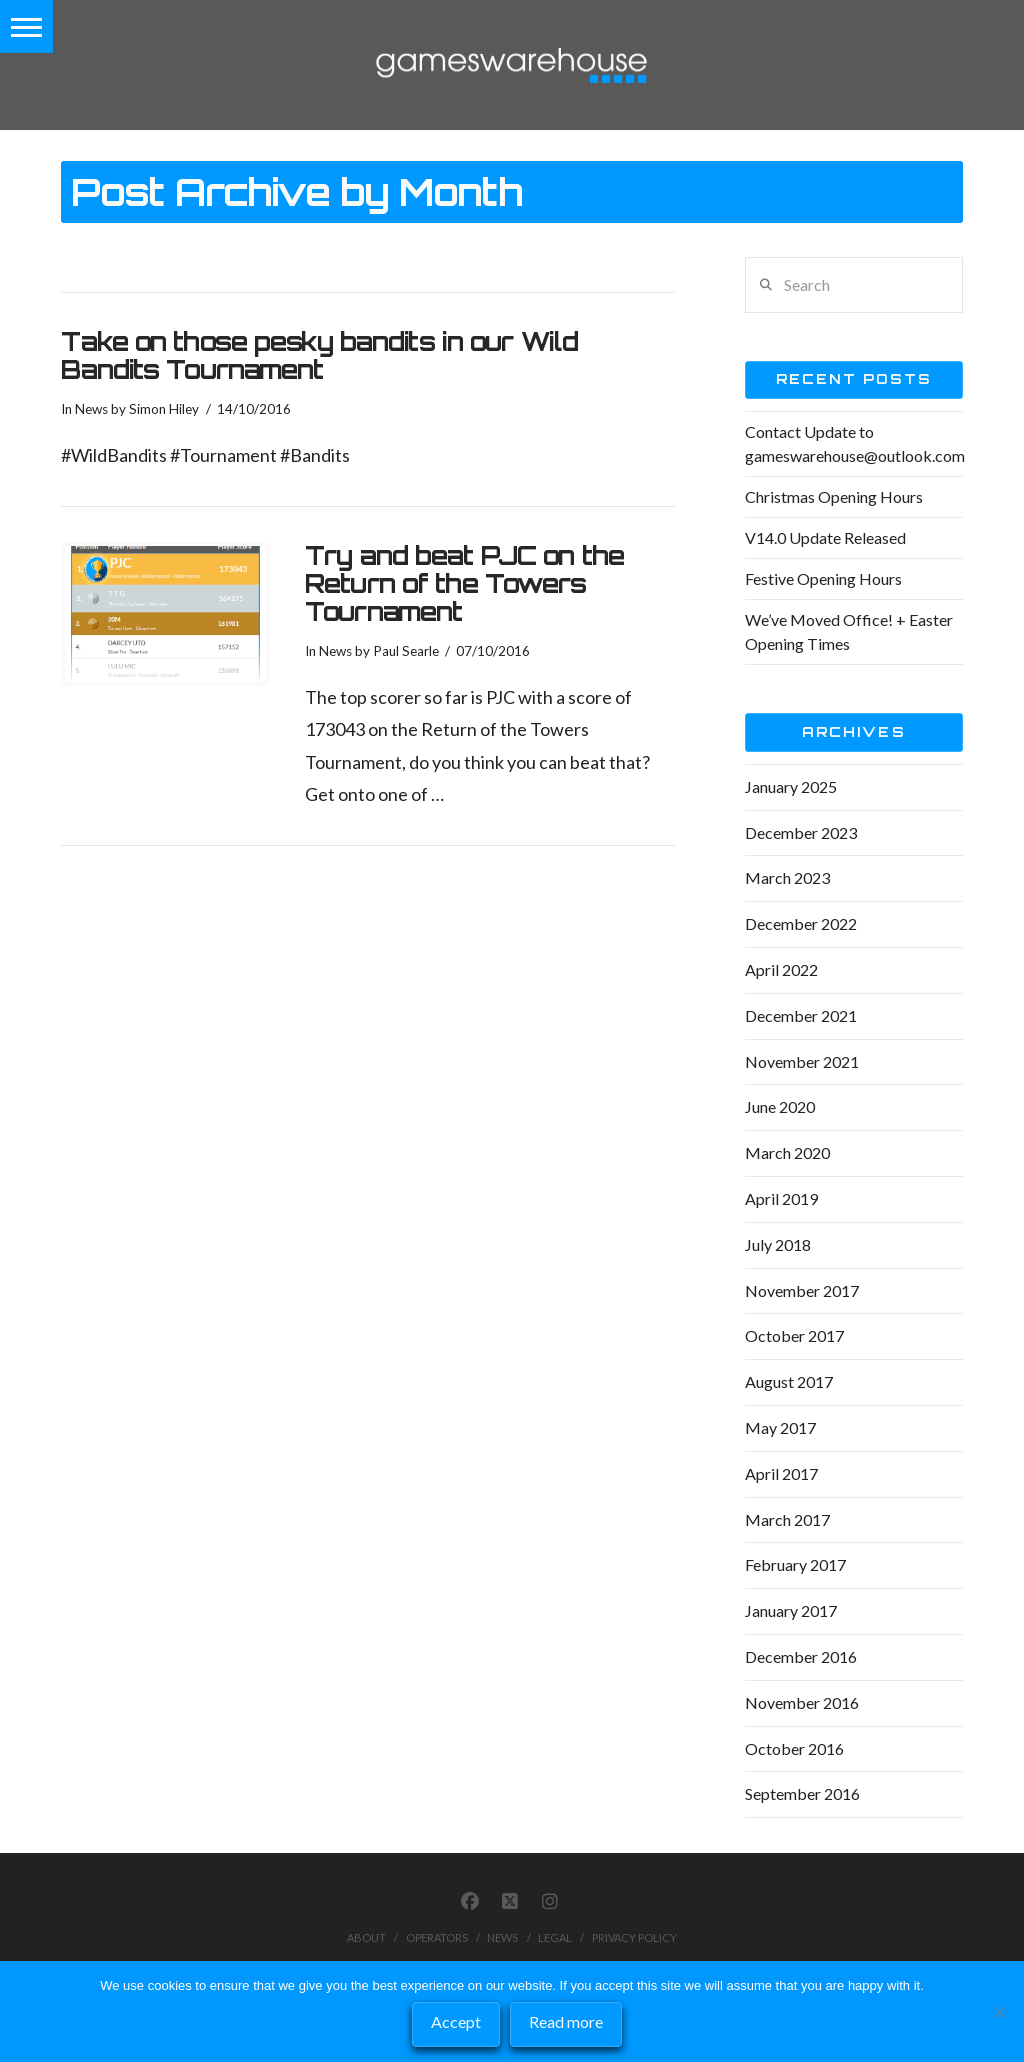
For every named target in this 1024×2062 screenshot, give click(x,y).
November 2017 (802, 1290)
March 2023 (787, 877)
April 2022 (781, 969)
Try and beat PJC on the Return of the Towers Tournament (464, 583)
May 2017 (780, 1427)
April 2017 (781, 1473)
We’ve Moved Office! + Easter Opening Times (849, 631)
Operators (437, 1937)
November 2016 (802, 1702)
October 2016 (794, 1748)
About (366, 1937)
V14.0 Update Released (825, 537)
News (91, 409)
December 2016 (801, 1656)
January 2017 (791, 1610)
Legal (555, 1937)
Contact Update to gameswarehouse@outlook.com (855, 443)
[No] (999, 2012)
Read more (566, 2021)
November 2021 (802, 1061)
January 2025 (791, 786)
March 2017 (787, 1519)
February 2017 (795, 1564)
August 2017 (789, 1381)
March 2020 (787, 1152)
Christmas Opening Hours (834, 496)
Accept (456, 2021)
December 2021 (801, 1015)
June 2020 (780, 1106)
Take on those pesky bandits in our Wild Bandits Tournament (319, 355)
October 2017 (794, 1335)
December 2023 (801, 832)
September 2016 (802, 1793)
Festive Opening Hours (823, 578)
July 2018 (778, 1244)
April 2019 (781, 1198)
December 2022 (801, 923)
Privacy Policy (634, 1937)
